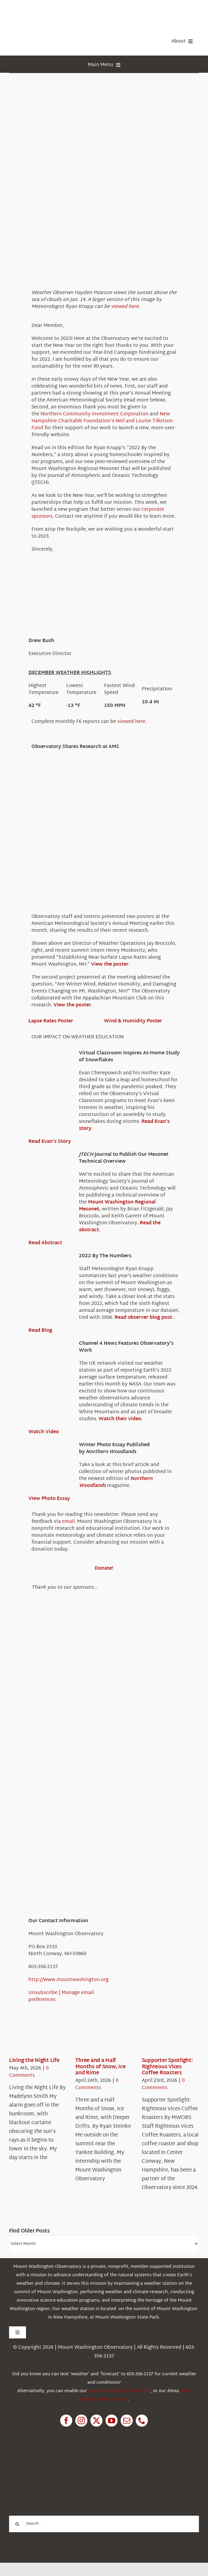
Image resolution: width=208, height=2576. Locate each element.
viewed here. (125, 306)
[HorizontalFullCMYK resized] (54, 11)
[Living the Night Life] (31, 2039)
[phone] (142, 2421)
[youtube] (112, 2421)
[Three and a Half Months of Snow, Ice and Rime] (97, 2039)
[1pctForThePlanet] (54, 2460)
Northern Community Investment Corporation (94, 414)
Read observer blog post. (144, 1317)
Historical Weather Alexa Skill (119, 2391)
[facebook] (66, 2421)
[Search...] (104, 2524)
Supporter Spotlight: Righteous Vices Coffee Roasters (167, 2067)
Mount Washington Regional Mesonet (117, 1206)
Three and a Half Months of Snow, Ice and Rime (100, 2067)
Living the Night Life (34, 2060)
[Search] (17, 2524)
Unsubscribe (42, 1993)
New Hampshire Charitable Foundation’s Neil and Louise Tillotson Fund (102, 421)
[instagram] (81, 2421)
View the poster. (110, 964)
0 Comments (29, 2072)
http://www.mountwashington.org (68, 1980)
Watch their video (120, 1419)
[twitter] (96, 2421)
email (68, 1521)
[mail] (127, 2421)
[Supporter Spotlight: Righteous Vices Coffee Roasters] (163, 2039)
